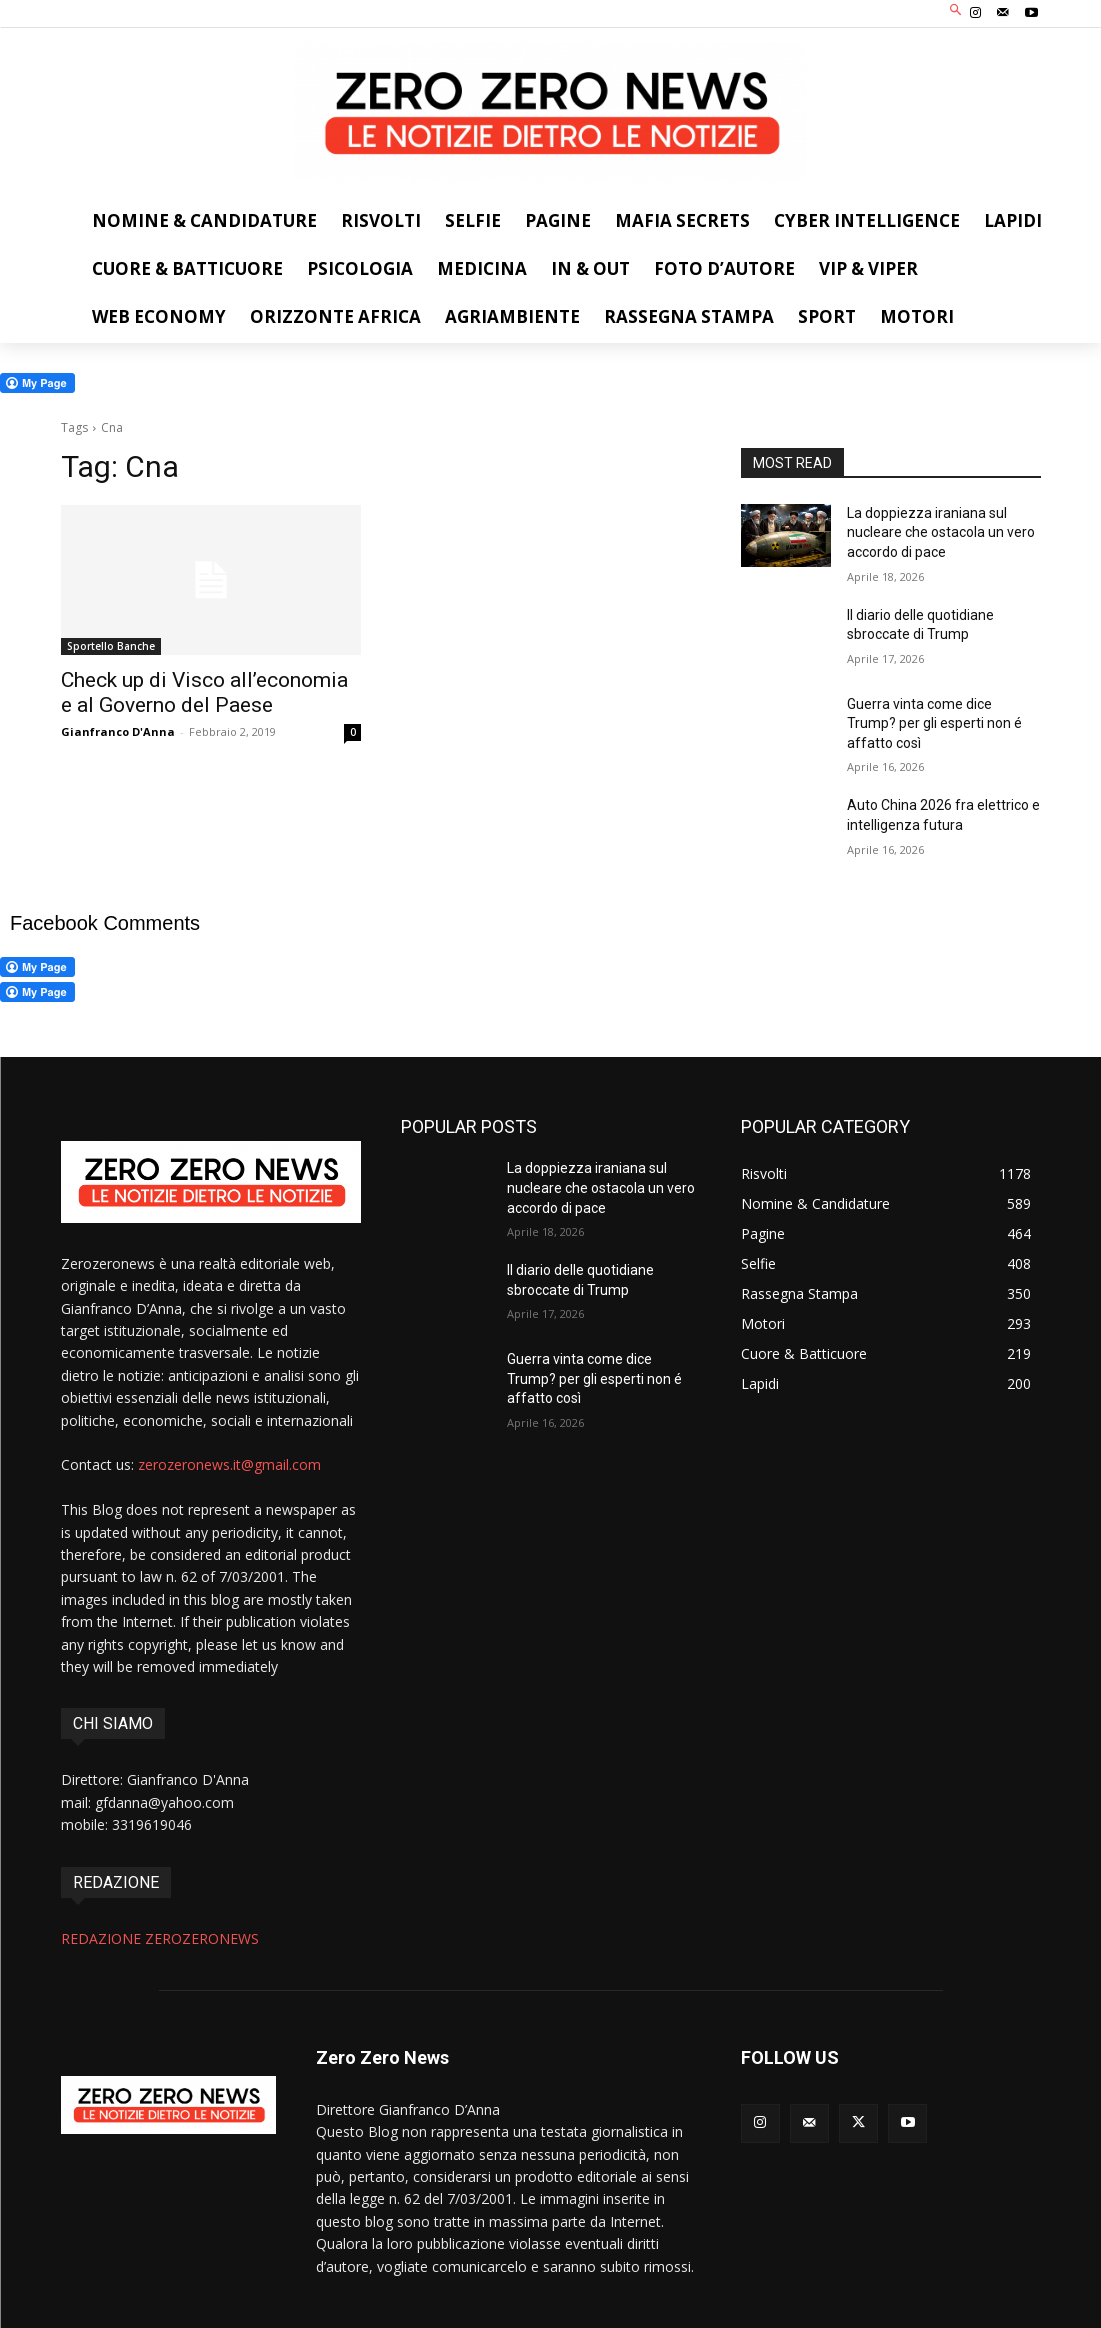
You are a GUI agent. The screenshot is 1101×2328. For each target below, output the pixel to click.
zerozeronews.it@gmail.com (229, 1464)
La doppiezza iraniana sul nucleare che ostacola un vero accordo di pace (941, 532)
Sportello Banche (111, 646)
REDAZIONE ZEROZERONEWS (160, 1938)
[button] (955, 11)
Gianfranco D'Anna (118, 731)
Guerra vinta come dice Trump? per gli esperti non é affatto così (934, 723)
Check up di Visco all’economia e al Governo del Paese (204, 692)
